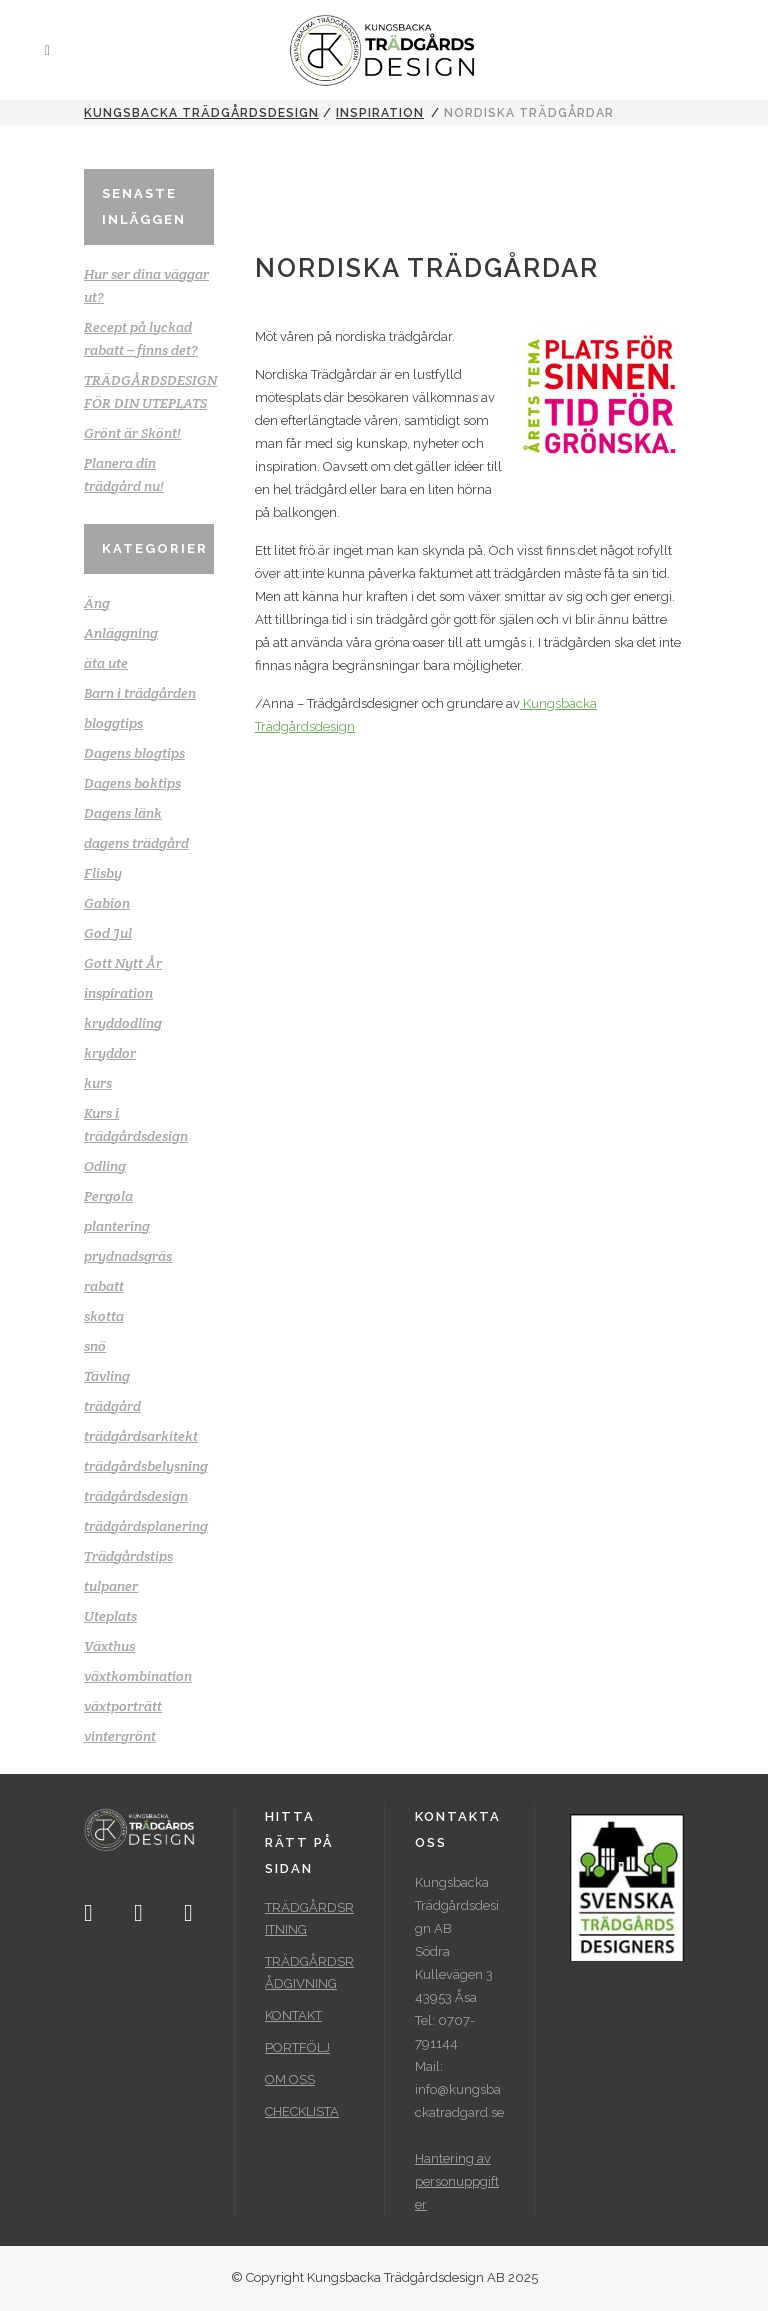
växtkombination (138, 1676)
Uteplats (110, 1616)
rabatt (104, 1286)
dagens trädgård (136, 843)
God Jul (108, 933)
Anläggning (121, 633)
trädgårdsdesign (136, 1496)
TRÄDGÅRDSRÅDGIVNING (309, 1972)
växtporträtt (123, 1706)
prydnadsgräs (128, 1256)
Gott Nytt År (123, 963)
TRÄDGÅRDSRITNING (309, 1918)
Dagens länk (123, 813)
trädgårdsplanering (146, 1526)
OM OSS (290, 2079)
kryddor (110, 1053)
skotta (104, 1316)
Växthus (109, 1646)
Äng (97, 603)
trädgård (112, 1406)
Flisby (103, 873)
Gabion (107, 903)
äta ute (106, 663)
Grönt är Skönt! (132, 433)
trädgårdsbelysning (146, 1466)
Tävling (107, 1376)
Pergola (108, 1196)
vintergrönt (120, 1736)
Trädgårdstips (128, 1556)
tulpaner (111, 1586)
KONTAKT (293, 2015)
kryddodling (123, 1023)
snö (95, 1346)
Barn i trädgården (140, 693)
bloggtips (113, 723)
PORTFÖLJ (297, 2047)
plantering (117, 1226)
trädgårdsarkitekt (141, 1436)
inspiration (380, 113)
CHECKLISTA (302, 2111)
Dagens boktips (132, 783)
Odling (105, 1166)
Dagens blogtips (134, 753)
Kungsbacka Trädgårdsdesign (201, 113)
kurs (98, 1083)
